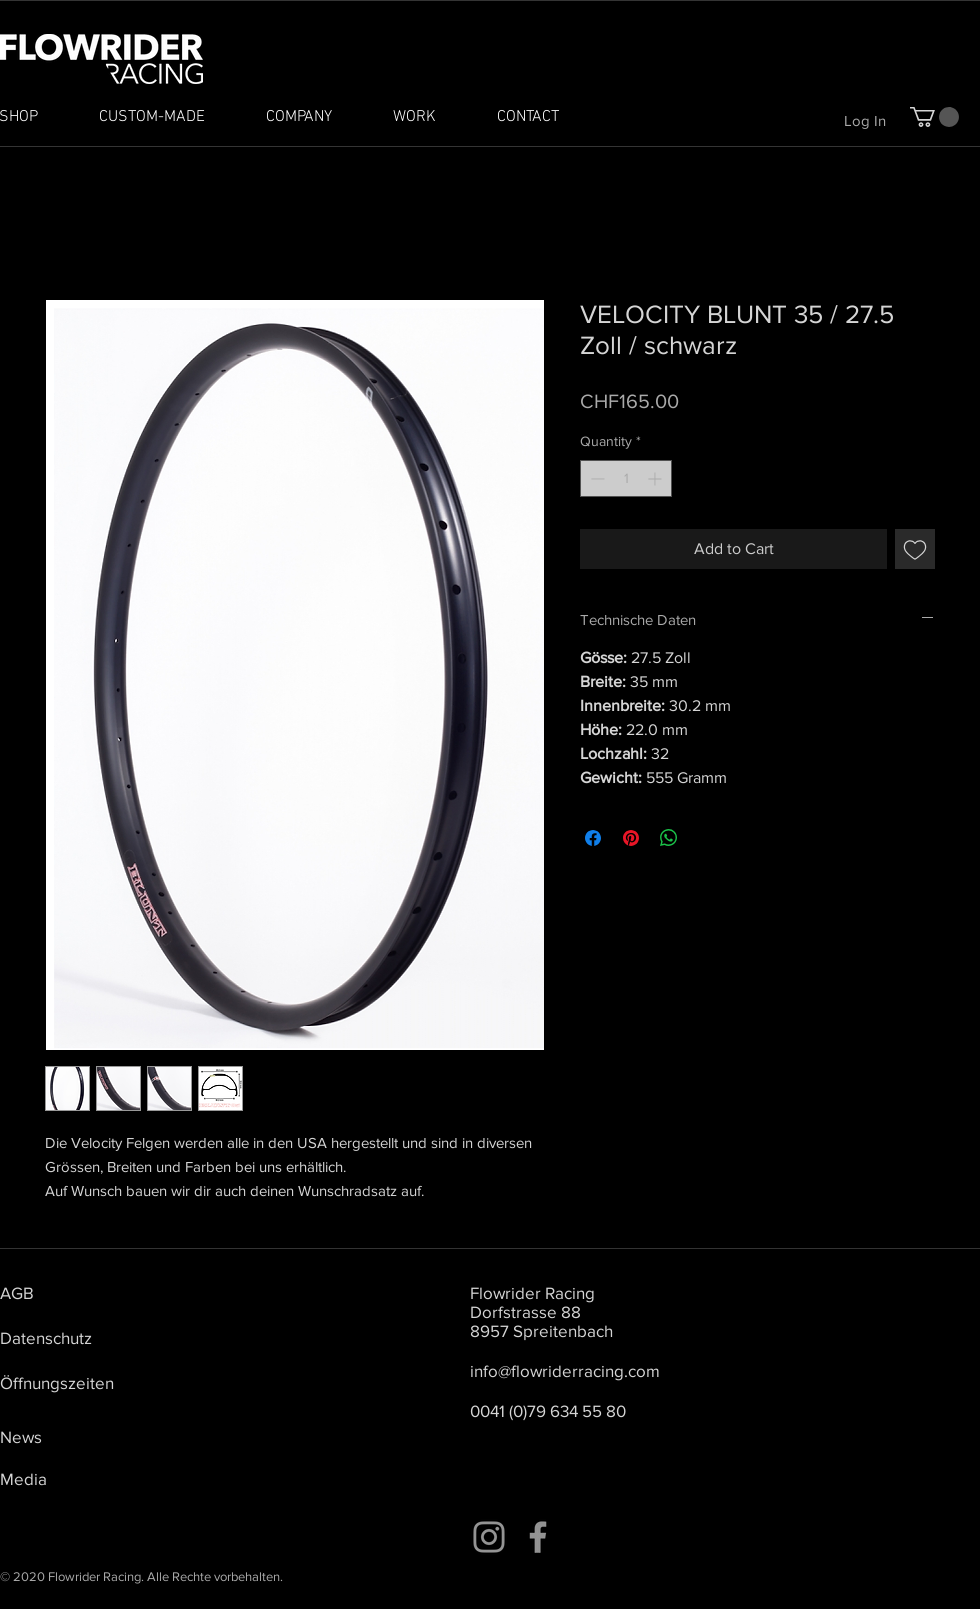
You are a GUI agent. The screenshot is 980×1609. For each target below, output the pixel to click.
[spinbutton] (626, 478)
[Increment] (656, 478)
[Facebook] (538, 1537)
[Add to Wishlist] (915, 549)
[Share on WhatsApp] (669, 838)
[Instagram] (489, 1537)
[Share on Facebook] (593, 838)
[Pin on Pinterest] (631, 838)
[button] (934, 117)
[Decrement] (595, 478)
